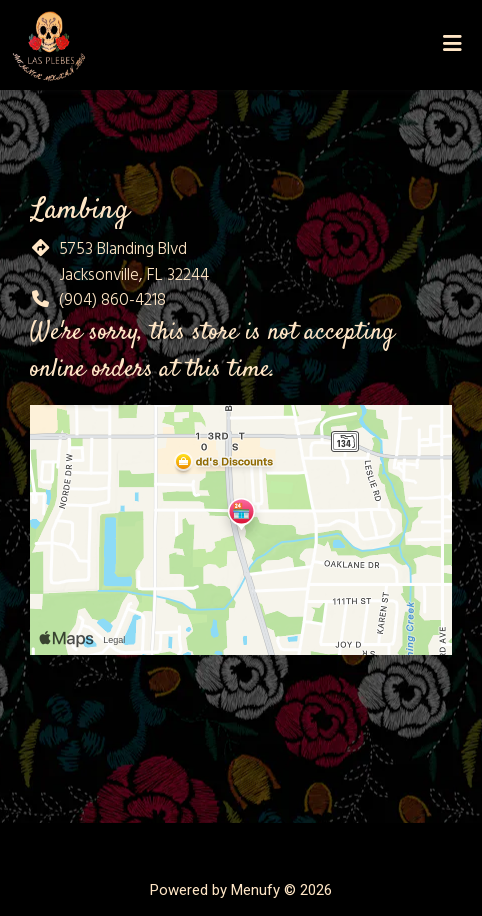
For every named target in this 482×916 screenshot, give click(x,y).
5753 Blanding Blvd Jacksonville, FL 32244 (134, 262)
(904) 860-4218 (112, 300)
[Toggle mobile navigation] (452, 45)
